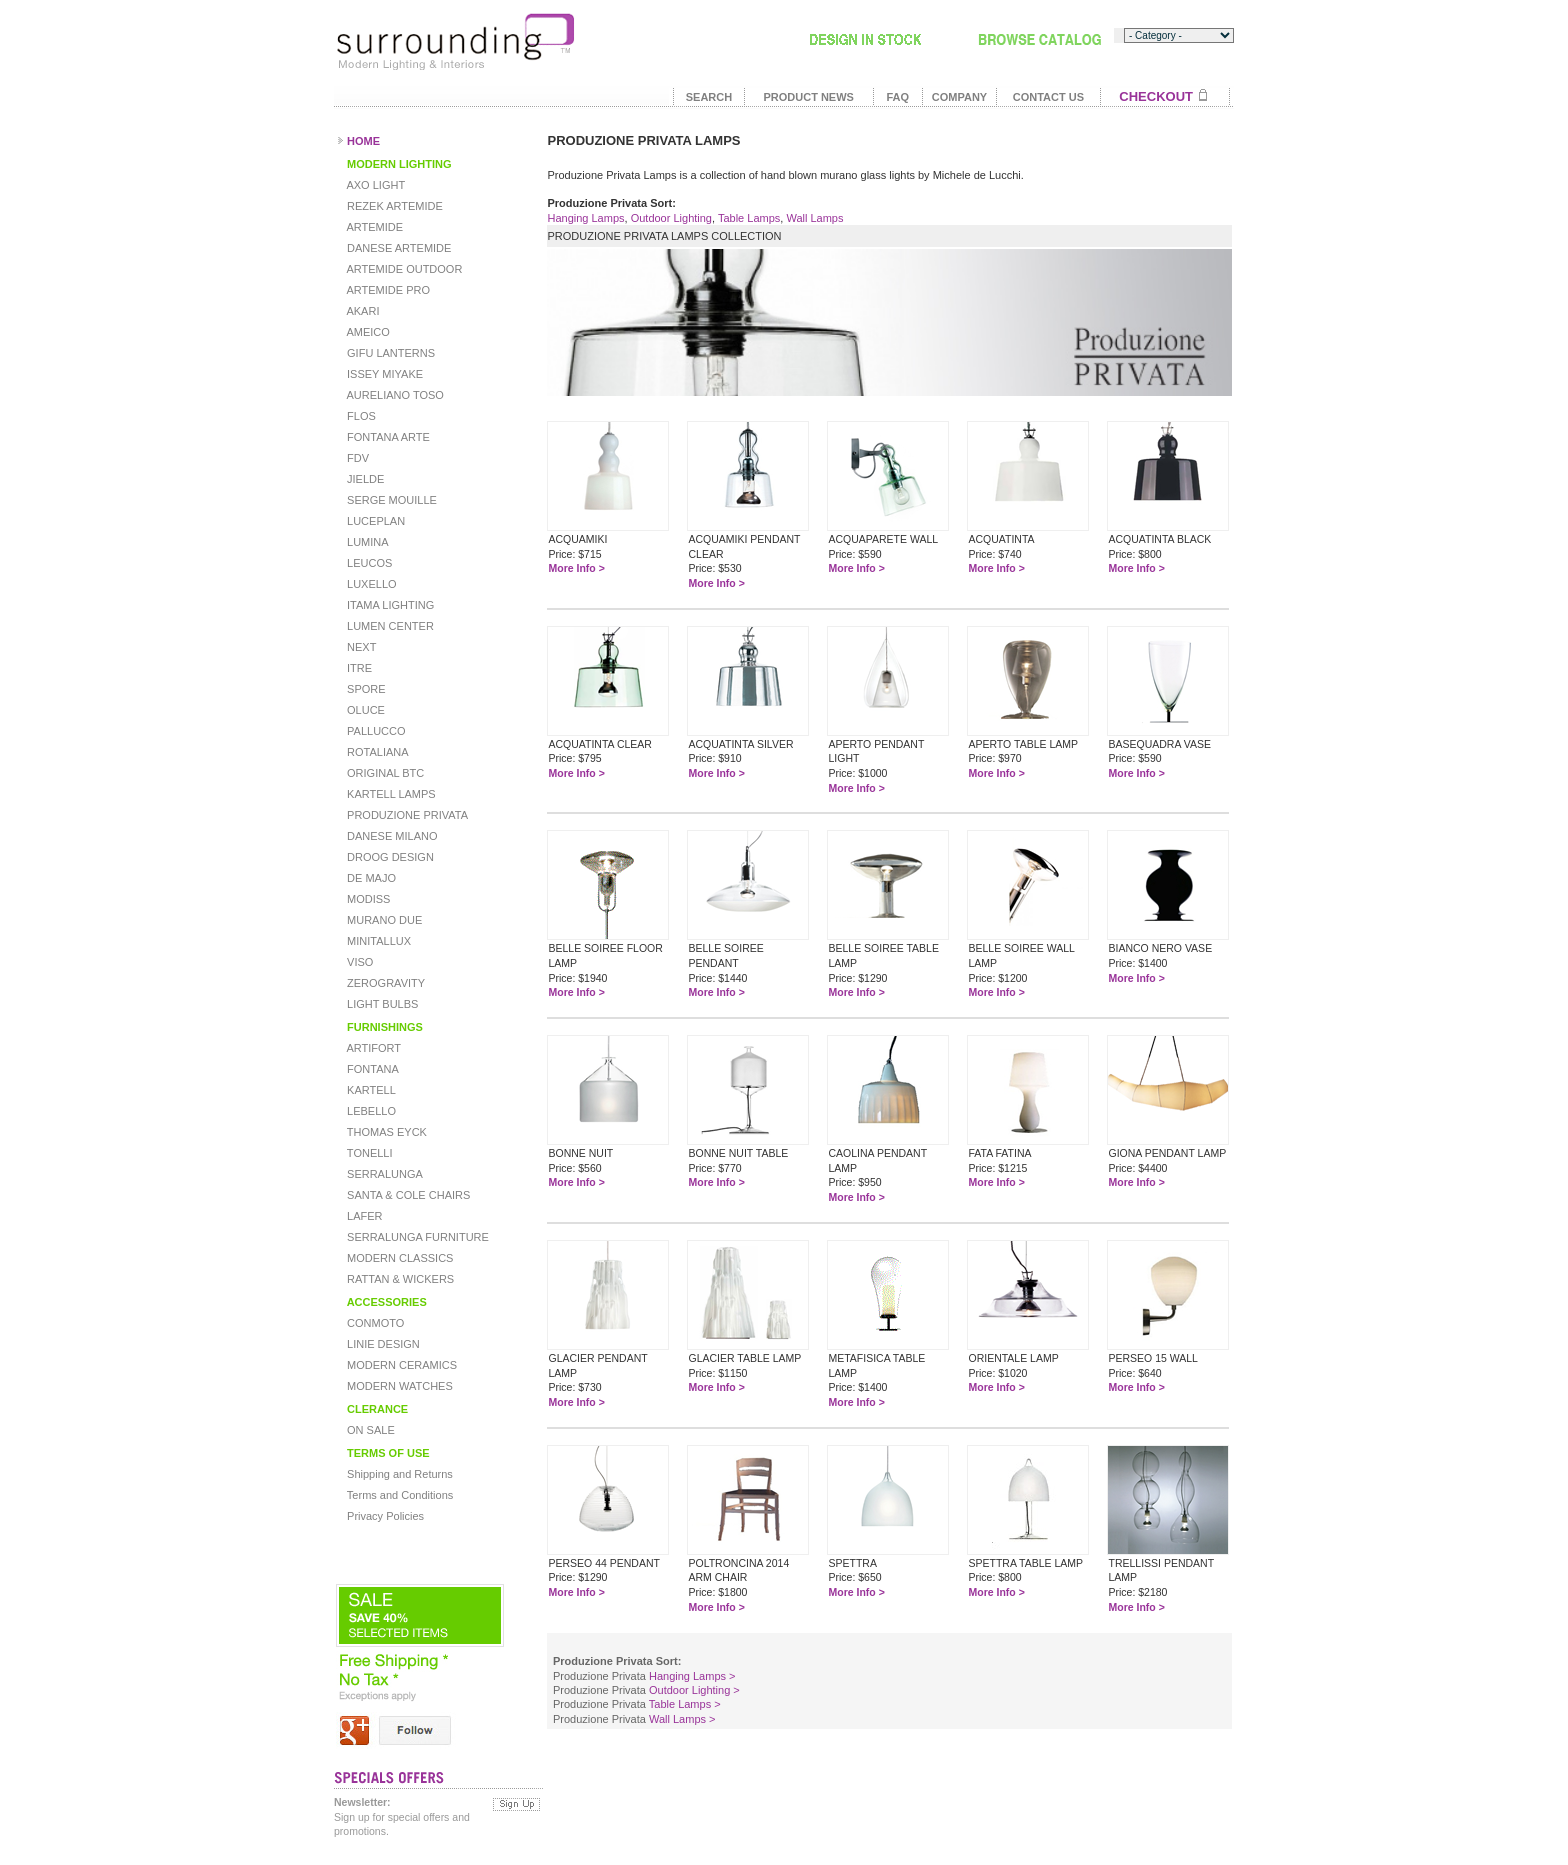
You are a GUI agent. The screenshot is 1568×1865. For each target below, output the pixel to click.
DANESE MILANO (391, 836)
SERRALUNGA (383, 1174)
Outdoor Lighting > (694, 1690)
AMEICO (367, 332)
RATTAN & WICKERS (399, 1279)
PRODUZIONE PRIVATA (406, 815)
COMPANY (959, 97)
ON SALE (369, 1430)
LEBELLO (370, 1111)
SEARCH (709, 97)
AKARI (361, 311)
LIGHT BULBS (381, 1004)
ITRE (358, 668)
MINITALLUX (377, 941)
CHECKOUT (1156, 96)
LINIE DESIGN (382, 1344)
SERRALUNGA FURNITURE (416, 1237)
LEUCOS (368, 563)
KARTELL (370, 1090)
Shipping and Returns (398, 1474)
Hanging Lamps (585, 218)
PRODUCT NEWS (808, 97)
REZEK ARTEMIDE (393, 206)
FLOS (360, 416)
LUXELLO (370, 584)
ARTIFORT (372, 1048)
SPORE (365, 689)
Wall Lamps (814, 218)
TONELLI (368, 1153)
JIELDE (364, 479)
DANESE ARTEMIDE (397, 248)
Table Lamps (749, 218)
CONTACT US (1048, 97)
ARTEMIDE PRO (387, 290)
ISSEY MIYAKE (383, 374)
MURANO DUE (383, 920)
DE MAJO (370, 878)
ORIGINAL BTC (384, 773)
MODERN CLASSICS (398, 1258)
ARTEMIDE (373, 227)
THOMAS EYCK (385, 1132)
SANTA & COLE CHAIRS (407, 1195)
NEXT (360, 647)
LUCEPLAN (374, 521)
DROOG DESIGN (389, 857)
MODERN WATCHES (398, 1386)
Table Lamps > (685, 1704)
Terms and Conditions (398, 1495)
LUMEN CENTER (389, 626)
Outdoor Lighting (671, 218)
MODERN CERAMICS (400, 1365)
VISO (358, 962)
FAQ (897, 97)
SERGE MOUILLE (390, 500)
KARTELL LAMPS (390, 794)
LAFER (363, 1216)
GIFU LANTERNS (389, 353)
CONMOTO (374, 1323)
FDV (356, 458)
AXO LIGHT (374, 185)
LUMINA (366, 542)
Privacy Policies (384, 1516)
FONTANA (371, 1069)
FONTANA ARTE (387, 437)
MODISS (367, 899)
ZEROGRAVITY (384, 983)
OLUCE (364, 710)
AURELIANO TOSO (394, 395)
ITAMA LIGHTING (389, 605)
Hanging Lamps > (692, 1676)
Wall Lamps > (682, 1719)
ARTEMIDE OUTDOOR (403, 269)
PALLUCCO (375, 731)
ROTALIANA (376, 752)
